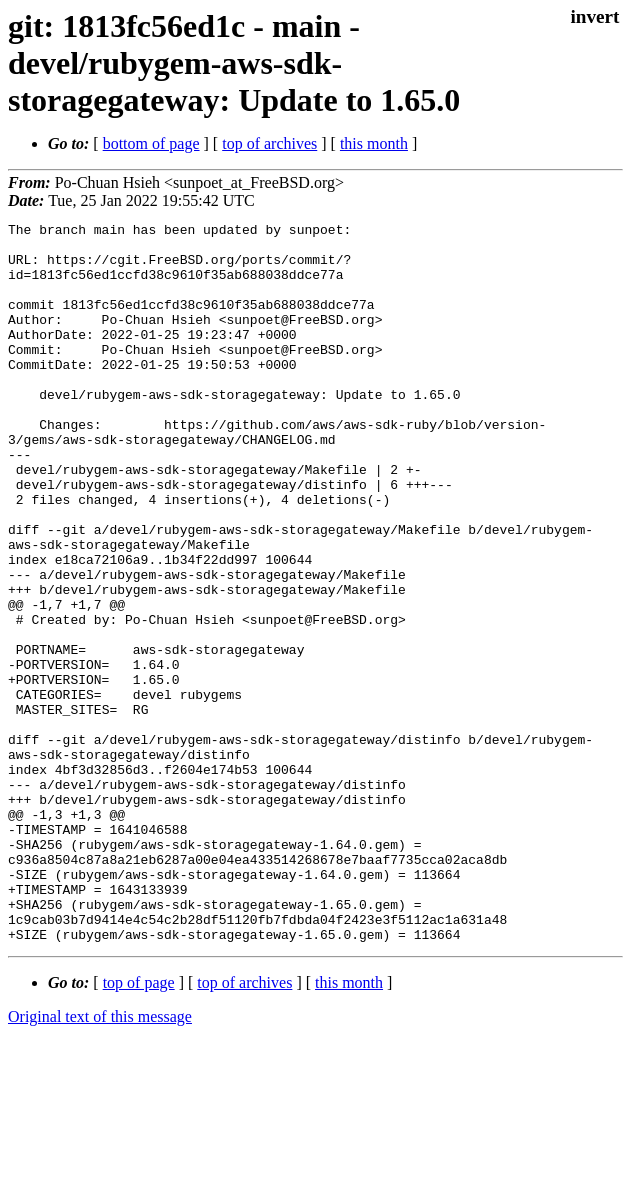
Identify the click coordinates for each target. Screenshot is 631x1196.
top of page (139, 1126)
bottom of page (151, 143)
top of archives (269, 143)
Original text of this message (100, 1160)
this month (374, 143)
